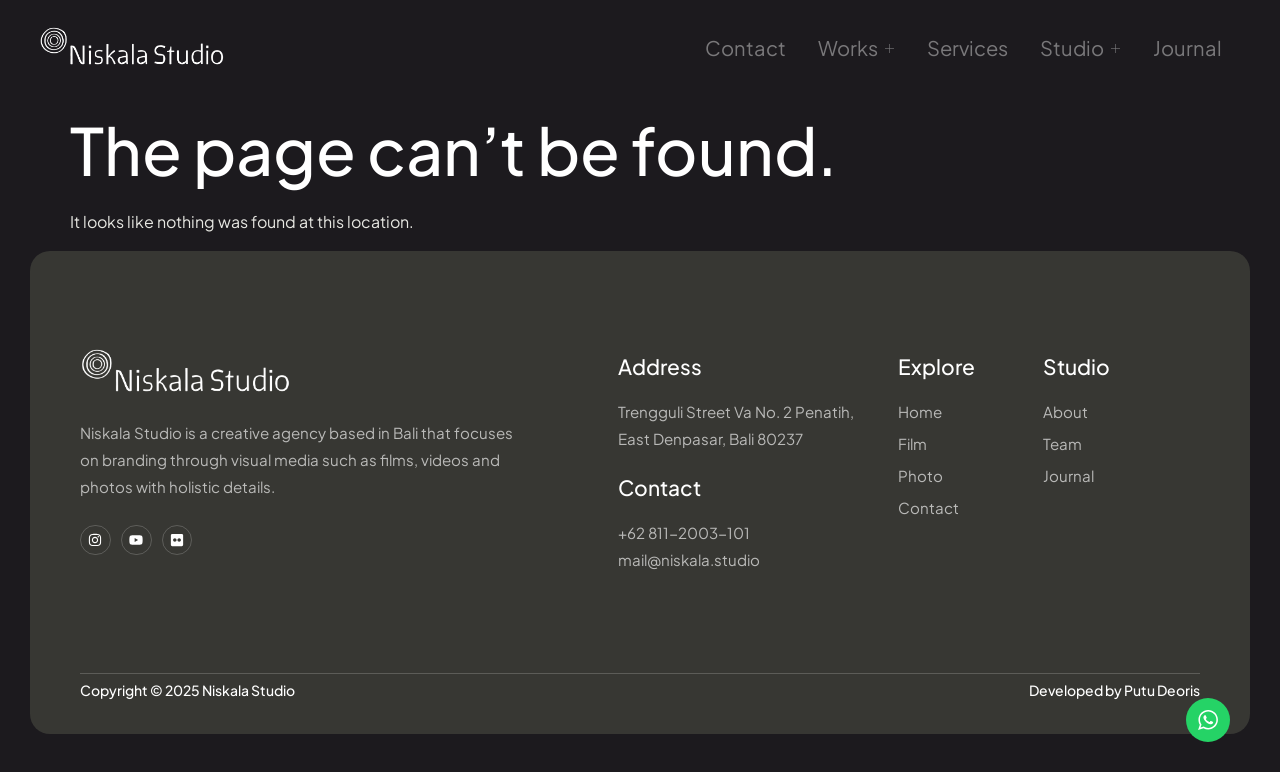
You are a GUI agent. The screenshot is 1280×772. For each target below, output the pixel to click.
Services (966, 50)
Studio (1074, 51)
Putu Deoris (1162, 697)
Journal (1177, 50)
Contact (753, 50)
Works (859, 51)
